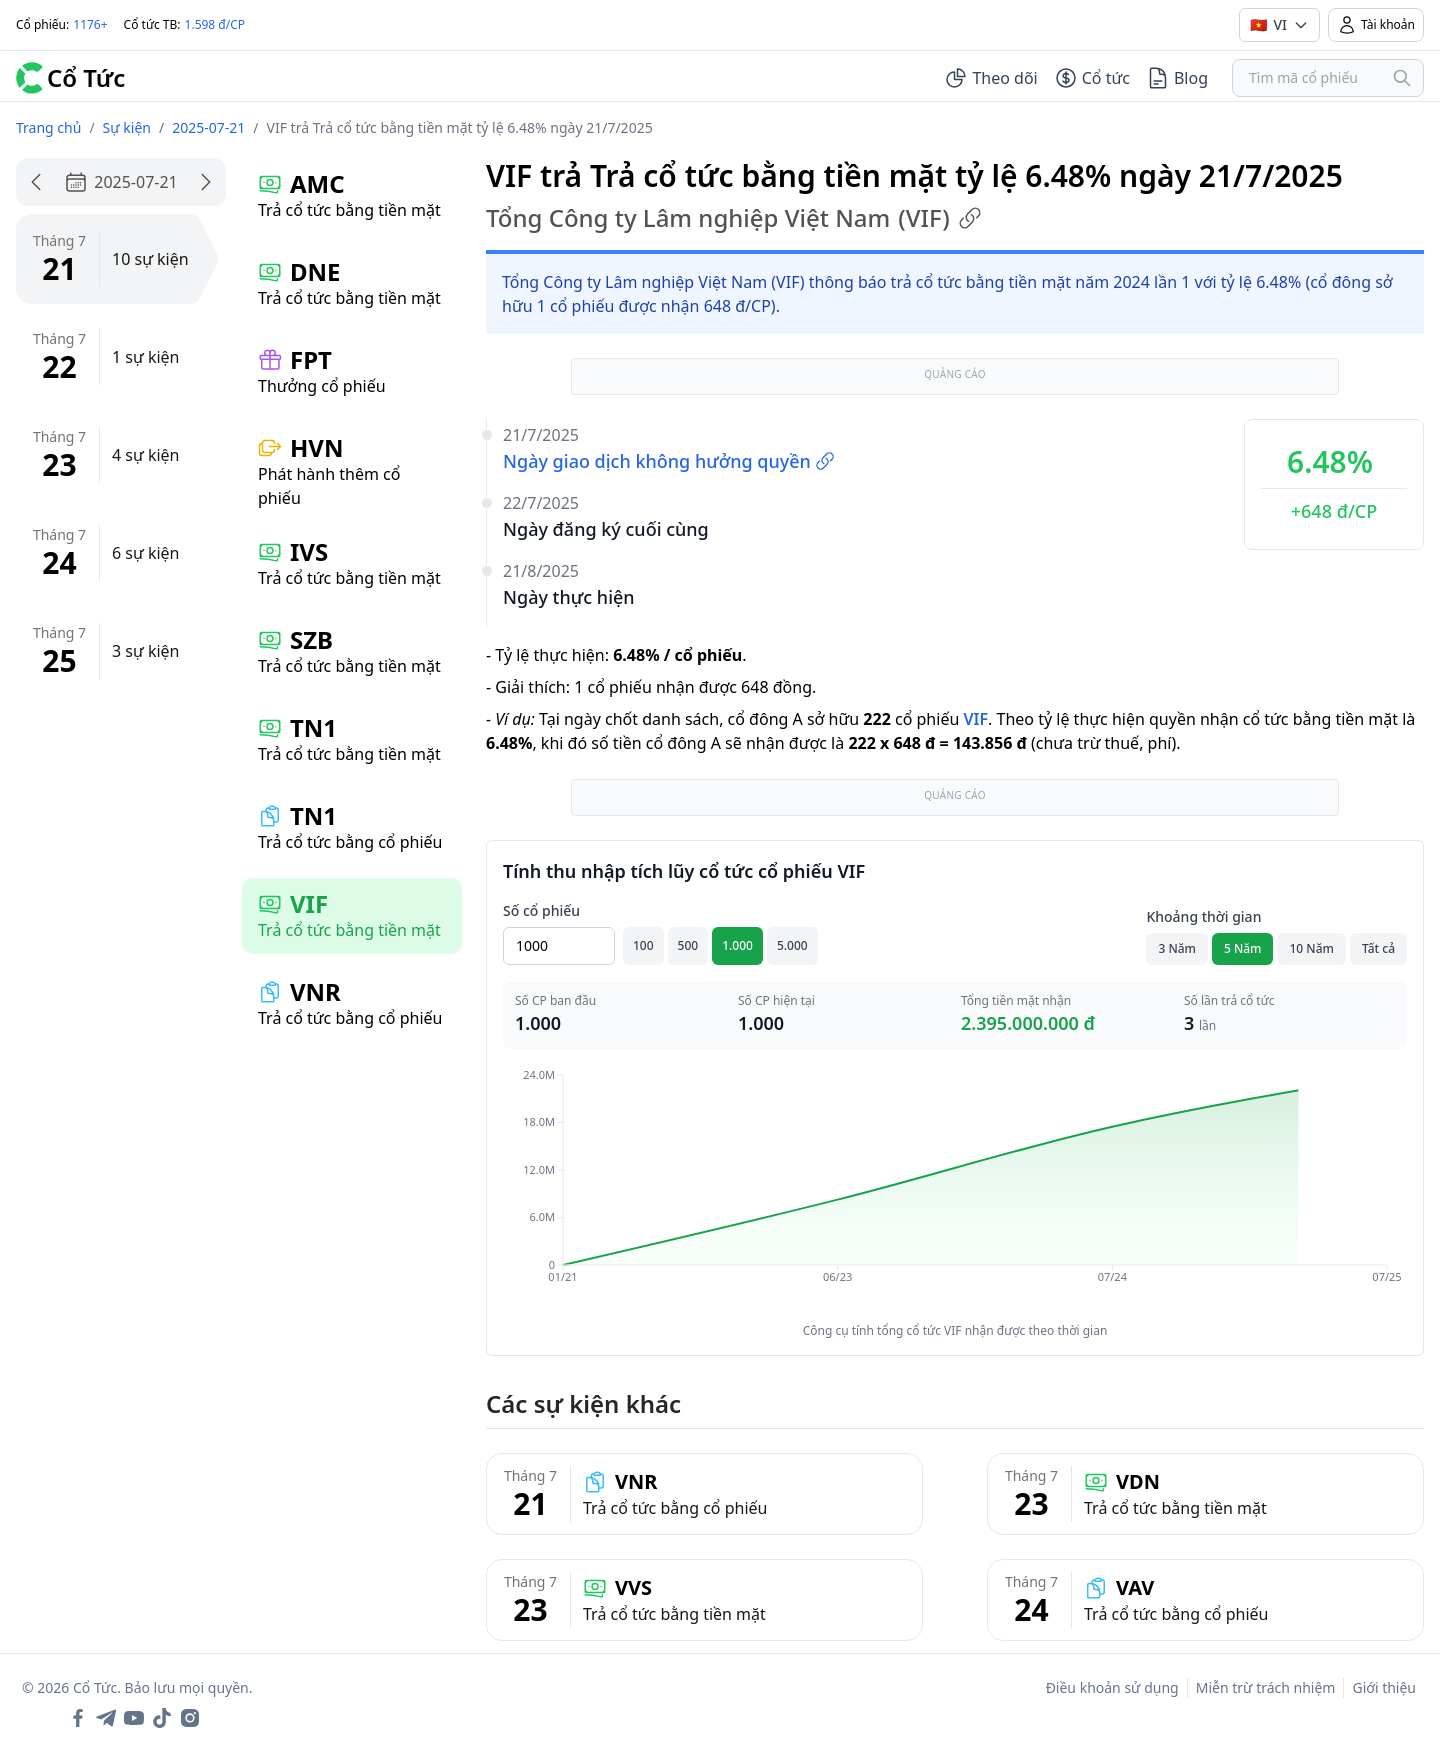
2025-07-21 (208, 127)
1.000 (737, 945)
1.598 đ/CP (215, 24)
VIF (975, 719)
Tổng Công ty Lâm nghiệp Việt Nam (734, 218)
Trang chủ (48, 127)
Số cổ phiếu (541, 910)
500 (688, 945)
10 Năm (1311, 948)
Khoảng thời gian (1203, 916)
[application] (955, 1190)
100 (643, 945)
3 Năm (1177, 948)
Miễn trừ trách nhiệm (1266, 1687)
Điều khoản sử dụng (1112, 1687)
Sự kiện (127, 127)
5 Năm (1243, 948)
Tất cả (1378, 948)
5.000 (792, 945)
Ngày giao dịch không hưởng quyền (669, 461)
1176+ (90, 24)
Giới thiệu (1384, 1687)
